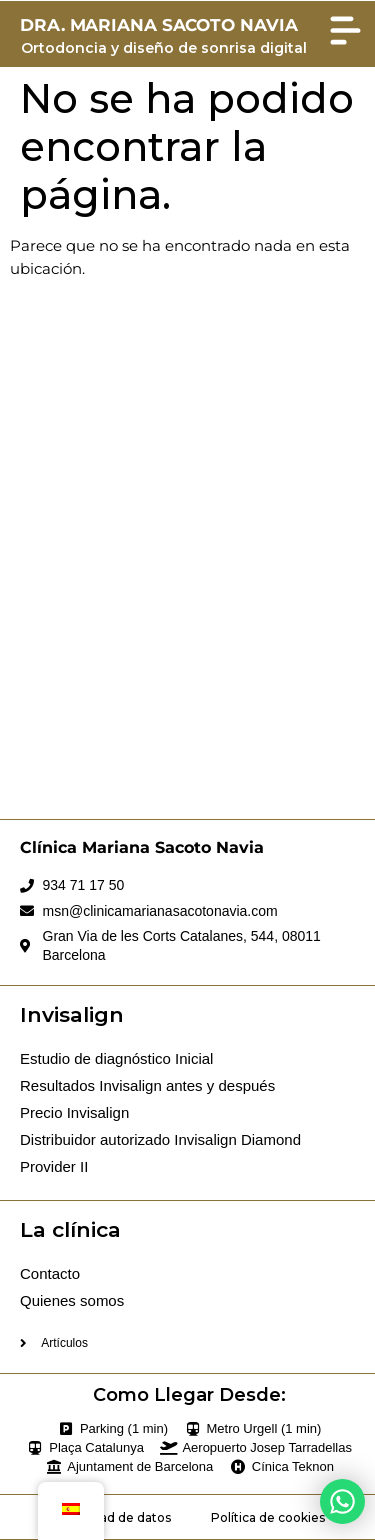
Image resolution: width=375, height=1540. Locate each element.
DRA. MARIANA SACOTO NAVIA (159, 25)
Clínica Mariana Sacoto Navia (142, 847)
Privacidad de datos (111, 1517)
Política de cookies (268, 1517)
